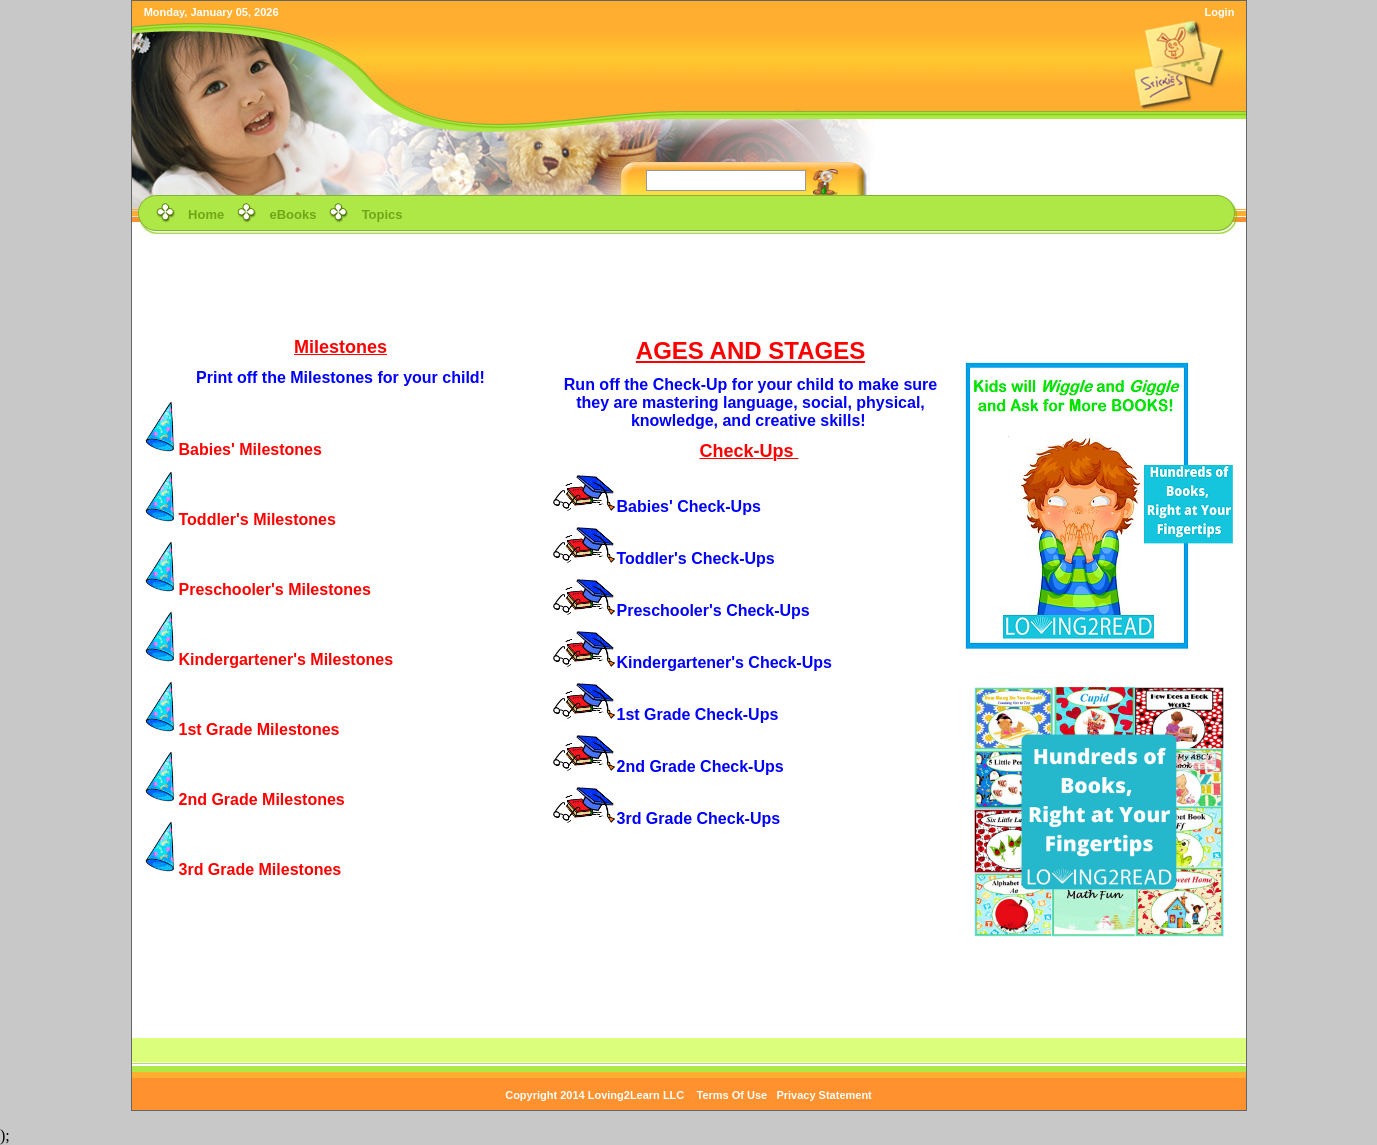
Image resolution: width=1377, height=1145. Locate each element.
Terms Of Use (732, 1095)
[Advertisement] (689, 284)
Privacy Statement (823, 1095)
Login (1219, 12)
